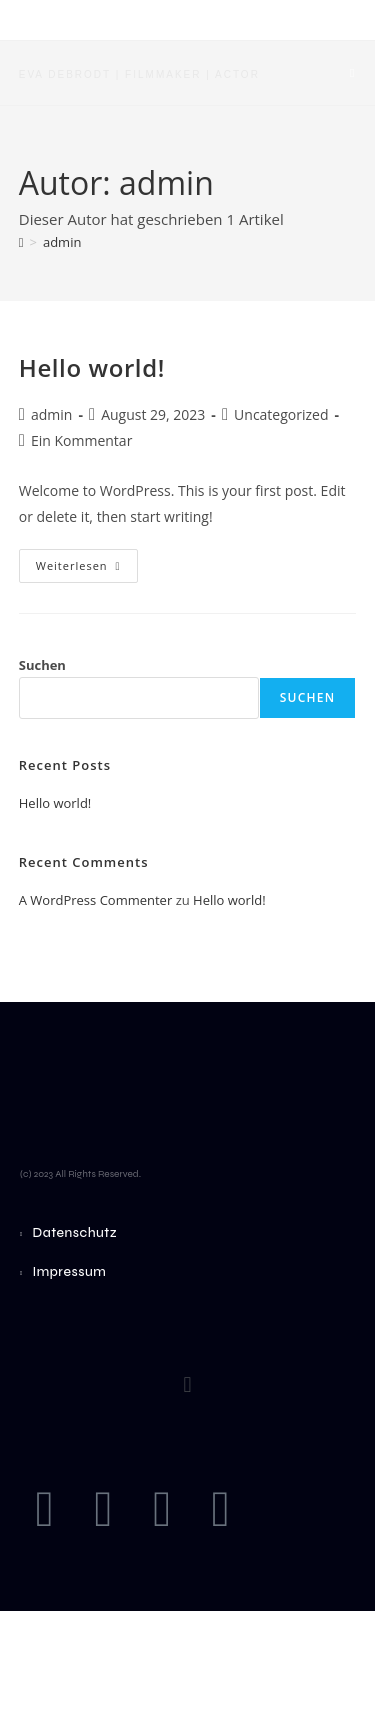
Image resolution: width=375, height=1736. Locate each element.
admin (62, 242)
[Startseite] (21, 242)
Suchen (42, 665)
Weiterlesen (87, 561)
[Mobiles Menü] (353, 72)
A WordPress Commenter (96, 900)
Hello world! (92, 367)
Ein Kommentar (81, 440)
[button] (187, 1384)
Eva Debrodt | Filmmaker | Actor (139, 74)
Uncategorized (281, 414)
